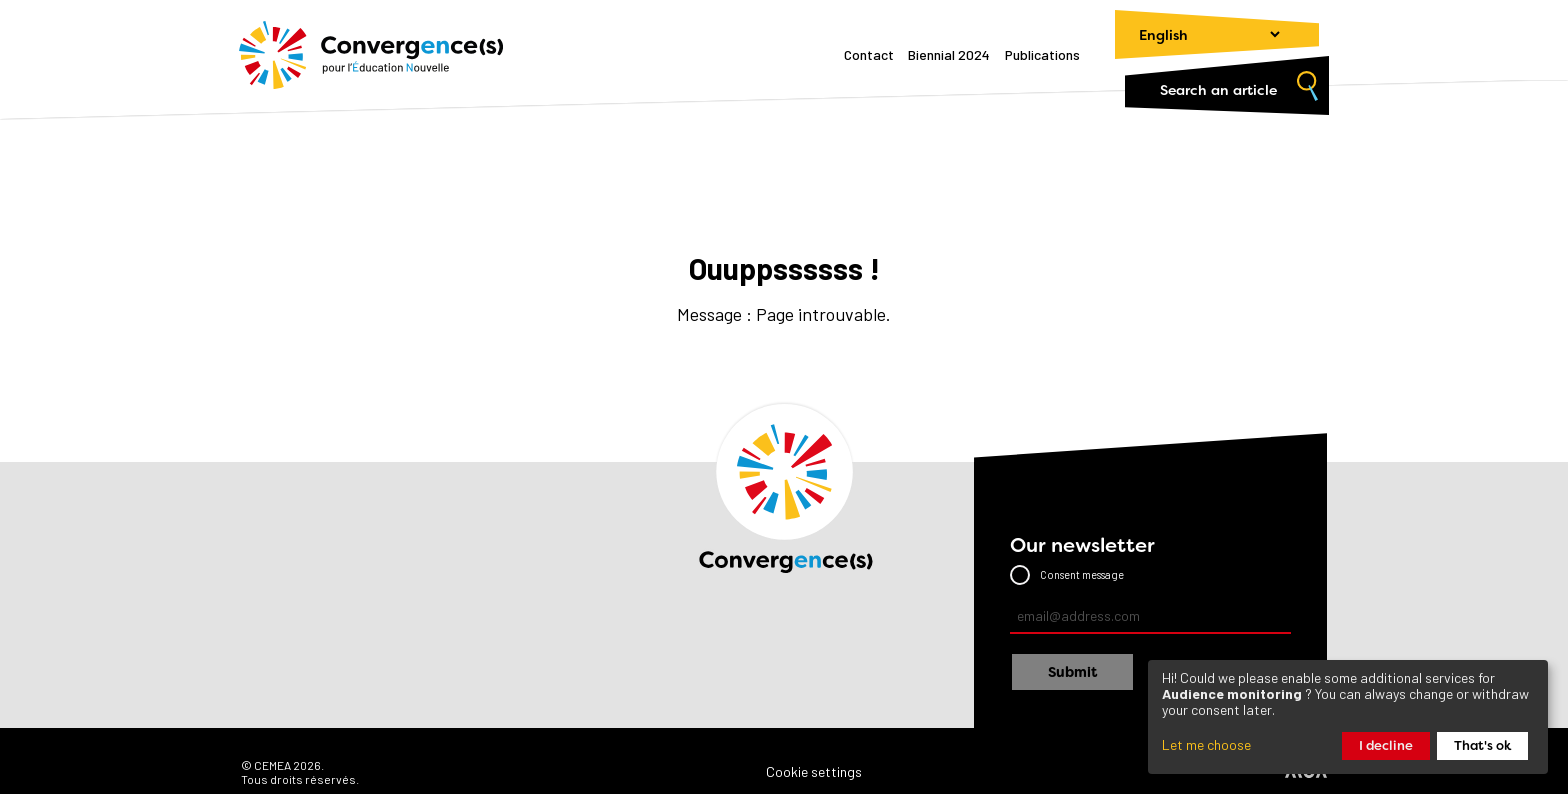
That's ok (1482, 745)
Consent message (1082, 574)
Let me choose (1206, 745)
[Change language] (1200, 34)
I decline (1386, 745)
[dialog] (1348, 717)
